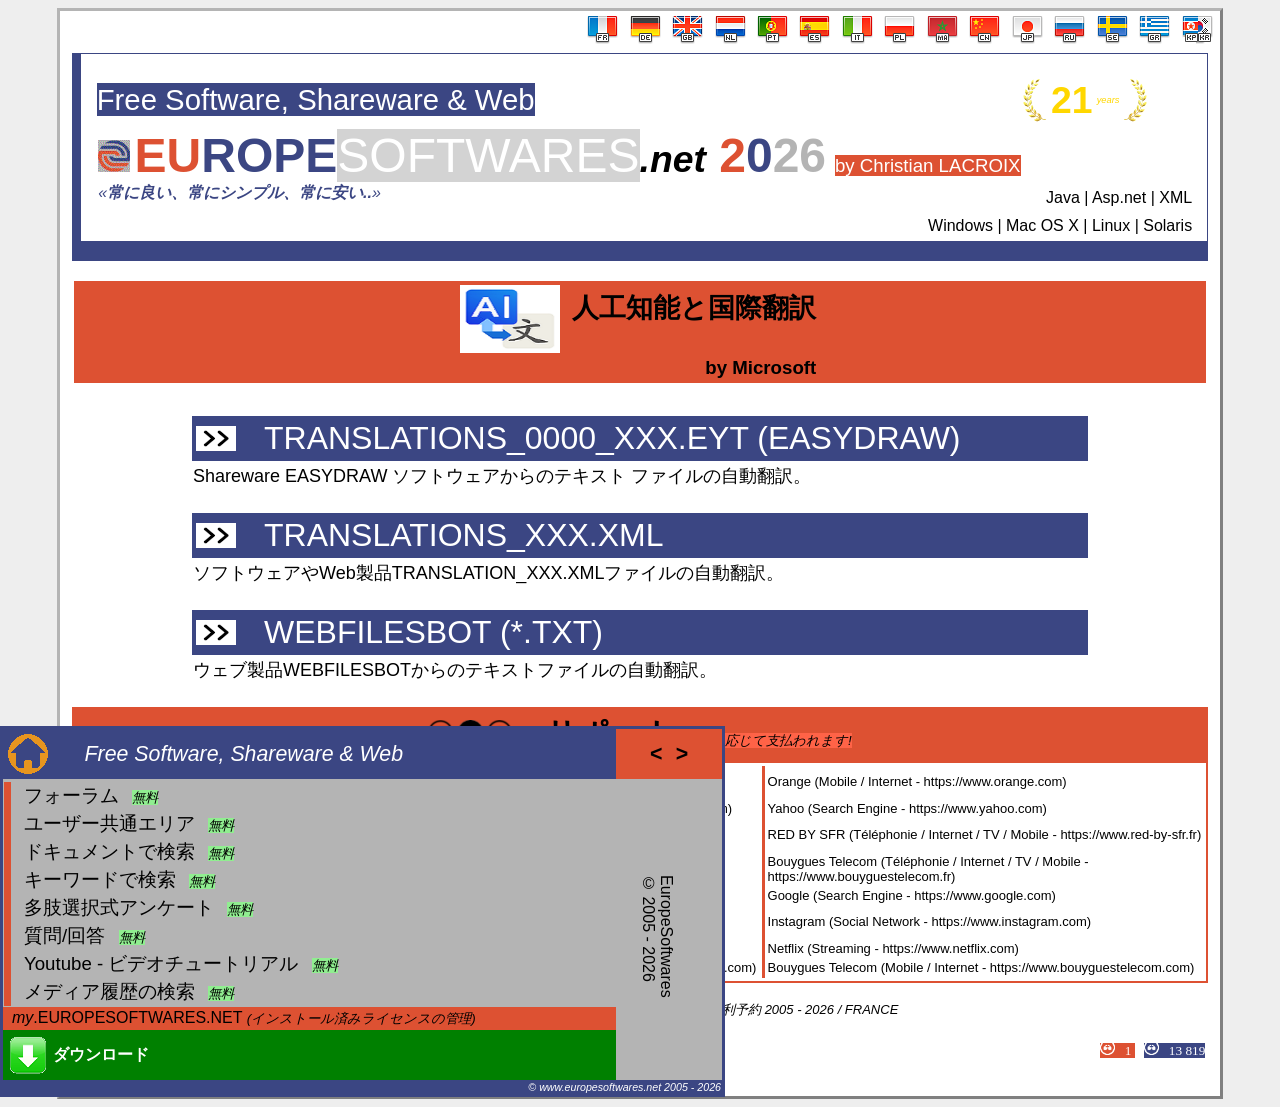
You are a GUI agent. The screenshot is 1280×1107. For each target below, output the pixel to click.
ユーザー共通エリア (109, 823)
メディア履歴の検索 (109, 991)
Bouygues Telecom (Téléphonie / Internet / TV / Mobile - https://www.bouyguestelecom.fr (928, 869)
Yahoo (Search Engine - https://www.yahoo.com (905, 808)
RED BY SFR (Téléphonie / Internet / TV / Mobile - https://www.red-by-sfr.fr (982, 834)
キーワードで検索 (100, 879)
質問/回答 (64, 935)
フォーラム (71, 795)
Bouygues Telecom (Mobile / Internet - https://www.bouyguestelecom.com (979, 967)
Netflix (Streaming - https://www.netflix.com (891, 948)
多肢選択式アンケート (119, 907)
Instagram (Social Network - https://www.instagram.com (927, 921)
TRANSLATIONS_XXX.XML (464, 535)
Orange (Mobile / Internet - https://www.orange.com (915, 781)
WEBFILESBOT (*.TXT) (433, 632)
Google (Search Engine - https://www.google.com (910, 895)
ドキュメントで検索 (109, 851)
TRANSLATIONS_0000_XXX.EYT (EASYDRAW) (612, 438)
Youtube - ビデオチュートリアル (161, 963)
